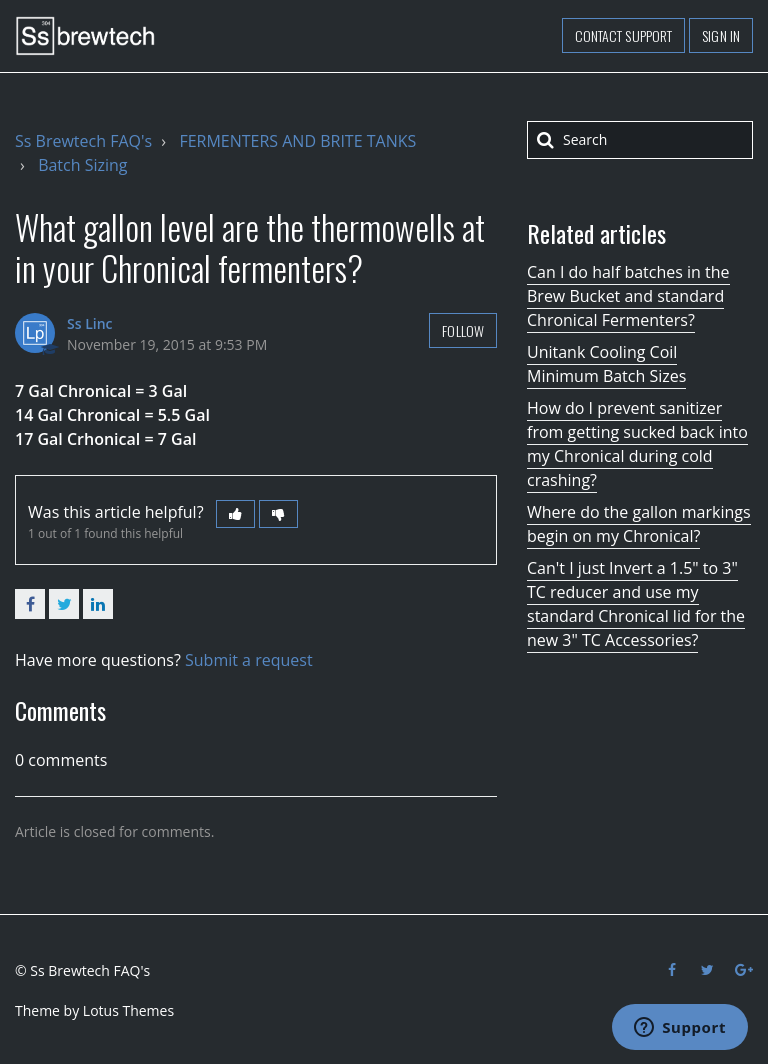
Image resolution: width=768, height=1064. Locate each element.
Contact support (624, 35)
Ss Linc (90, 323)
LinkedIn (98, 604)
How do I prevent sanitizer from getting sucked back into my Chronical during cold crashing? (637, 444)
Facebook (30, 604)
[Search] (640, 140)
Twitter (64, 604)
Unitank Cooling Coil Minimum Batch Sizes (606, 364)
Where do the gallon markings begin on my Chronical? (639, 524)
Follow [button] (463, 330)
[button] (235, 514)
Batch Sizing (82, 165)
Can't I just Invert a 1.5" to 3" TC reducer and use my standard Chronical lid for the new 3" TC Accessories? (636, 604)
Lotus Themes (128, 1010)
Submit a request (249, 660)
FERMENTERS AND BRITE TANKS (297, 141)
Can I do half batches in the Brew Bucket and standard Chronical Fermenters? (628, 296)
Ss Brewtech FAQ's (83, 141)
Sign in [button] (721, 35)
